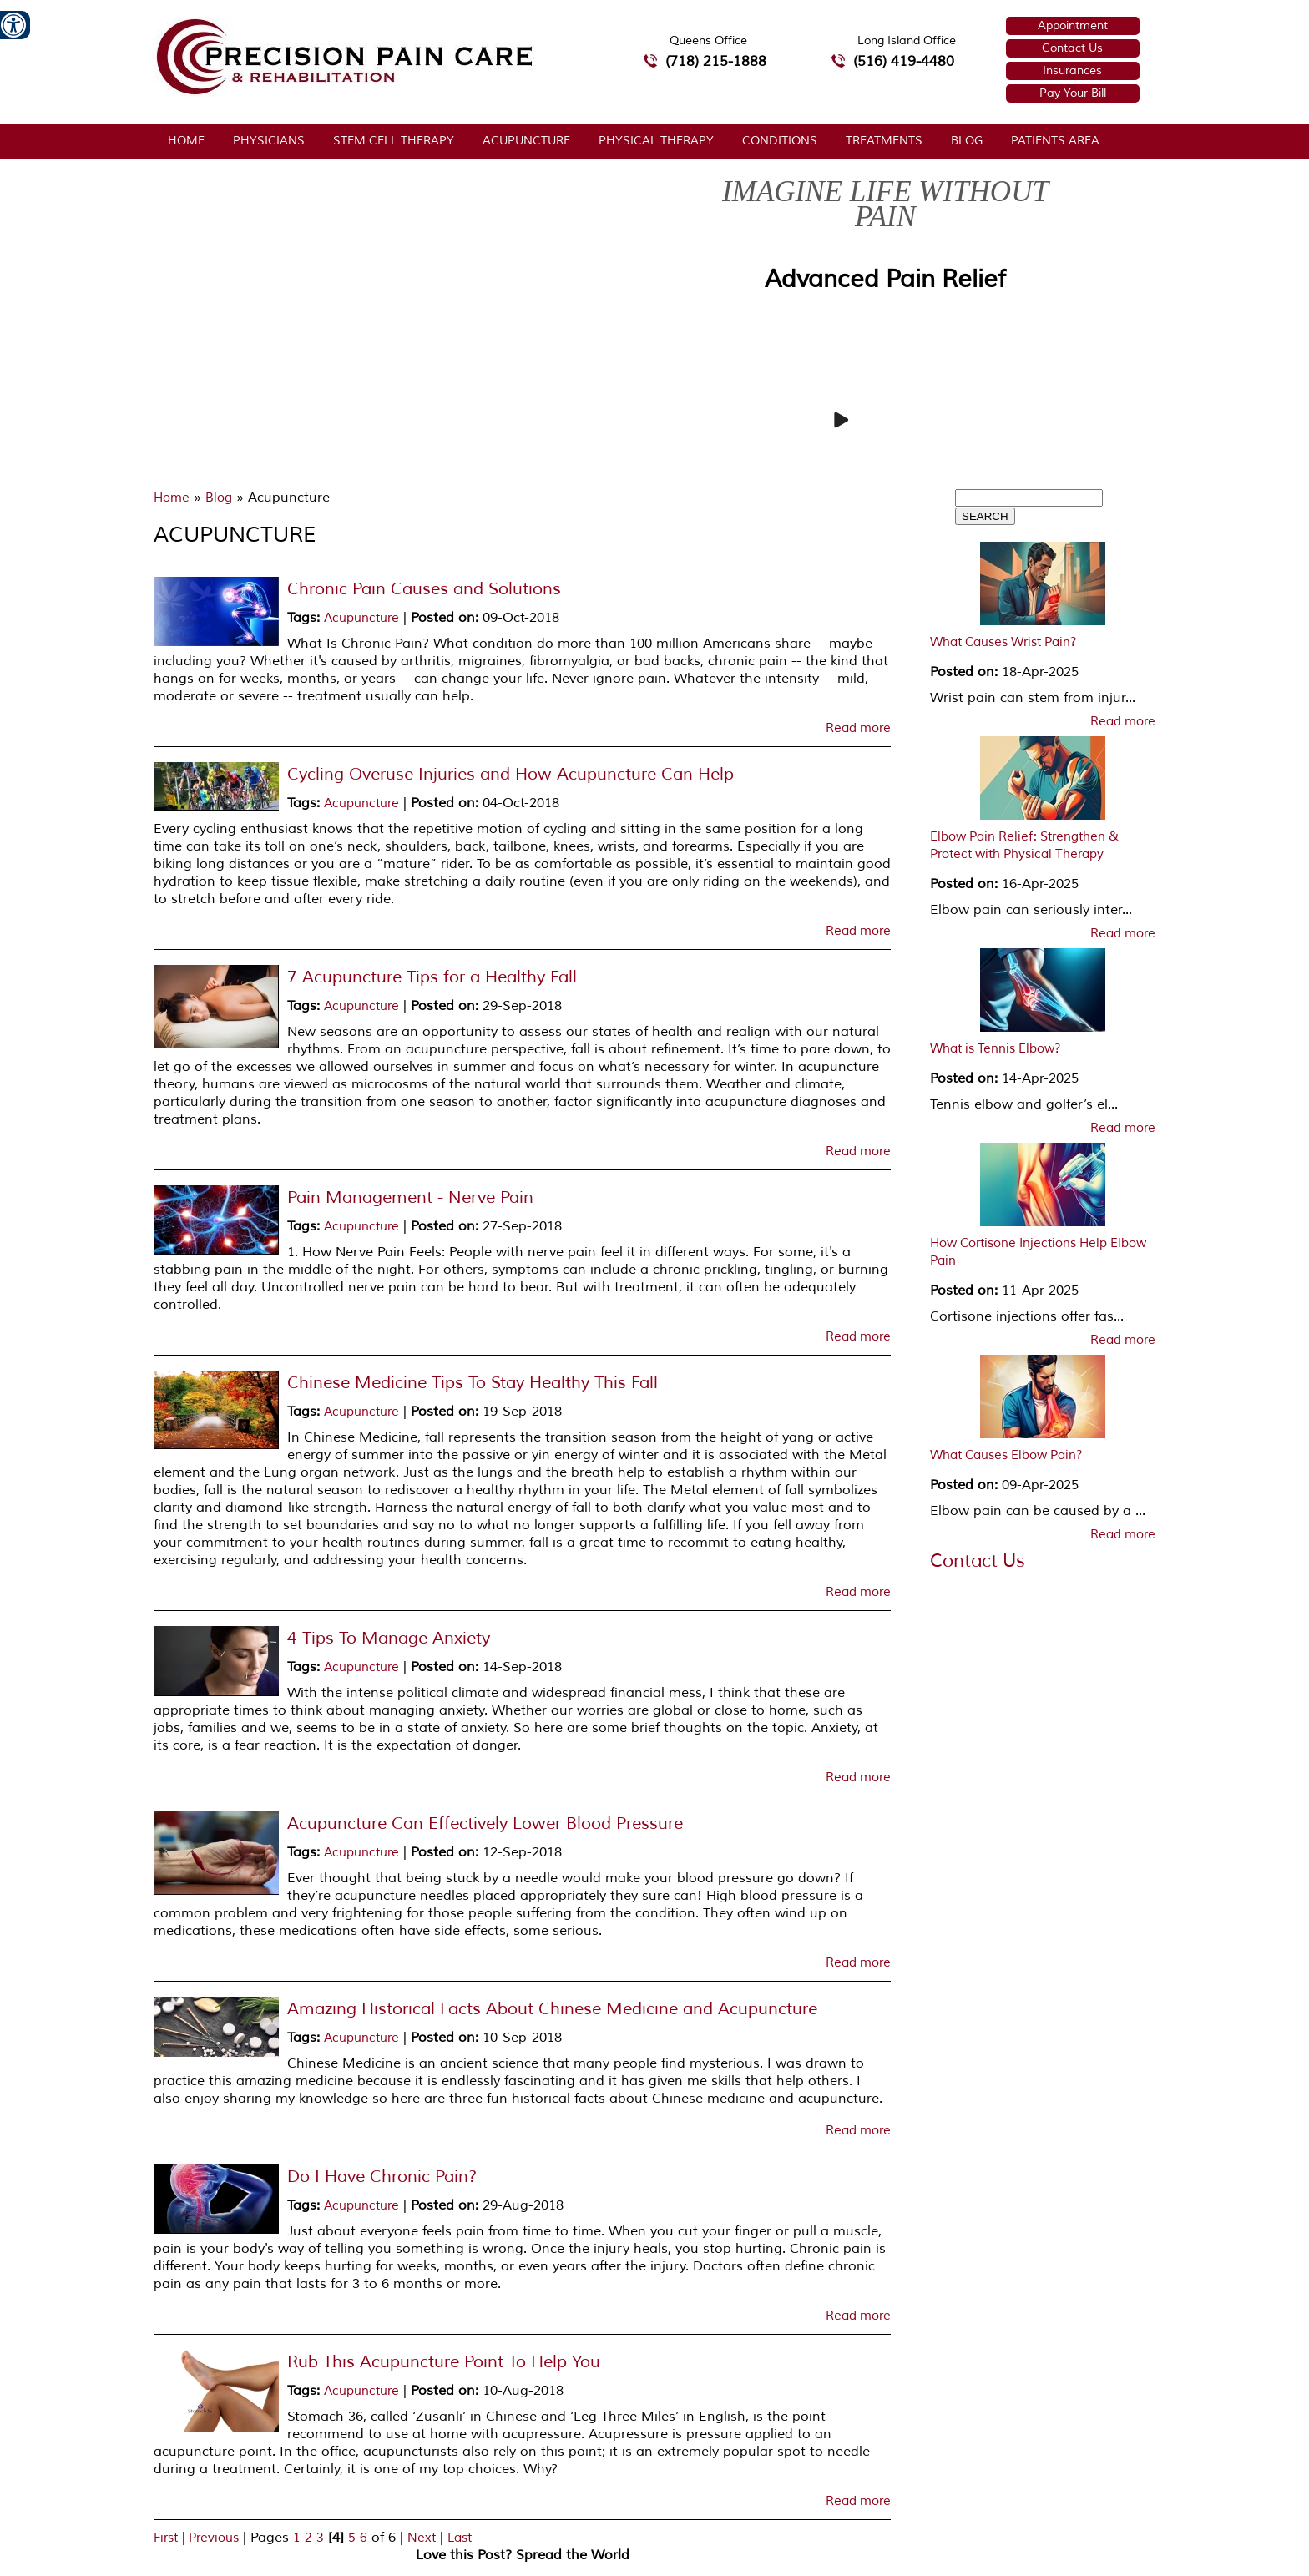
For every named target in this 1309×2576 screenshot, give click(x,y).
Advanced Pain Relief (885, 279)
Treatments (884, 141)
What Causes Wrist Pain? (1003, 642)
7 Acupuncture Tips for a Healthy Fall (432, 977)
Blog (967, 141)
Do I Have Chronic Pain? (382, 2176)
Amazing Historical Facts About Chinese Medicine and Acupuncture (552, 2008)
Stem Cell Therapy (393, 141)
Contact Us (1072, 48)
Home (186, 141)
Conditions (779, 141)
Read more (858, 728)
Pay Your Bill (1072, 93)
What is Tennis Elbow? (995, 1049)
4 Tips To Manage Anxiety (388, 1638)
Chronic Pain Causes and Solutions (424, 588)
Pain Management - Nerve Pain (410, 1197)
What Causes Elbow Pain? (1006, 1455)
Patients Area (1055, 141)
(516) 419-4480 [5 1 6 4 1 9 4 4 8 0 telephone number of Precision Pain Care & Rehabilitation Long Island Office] (903, 61)
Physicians (269, 141)
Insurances (1072, 70)
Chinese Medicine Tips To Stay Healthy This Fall (472, 1382)
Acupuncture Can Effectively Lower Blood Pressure (485, 1823)
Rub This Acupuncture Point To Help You (443, 2361)
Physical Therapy (656, 141)
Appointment (1073, 25)
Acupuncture (526, 141)
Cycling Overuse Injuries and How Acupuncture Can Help (510, 774)
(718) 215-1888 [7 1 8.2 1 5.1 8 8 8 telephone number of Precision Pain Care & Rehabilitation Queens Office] (715, 61)
